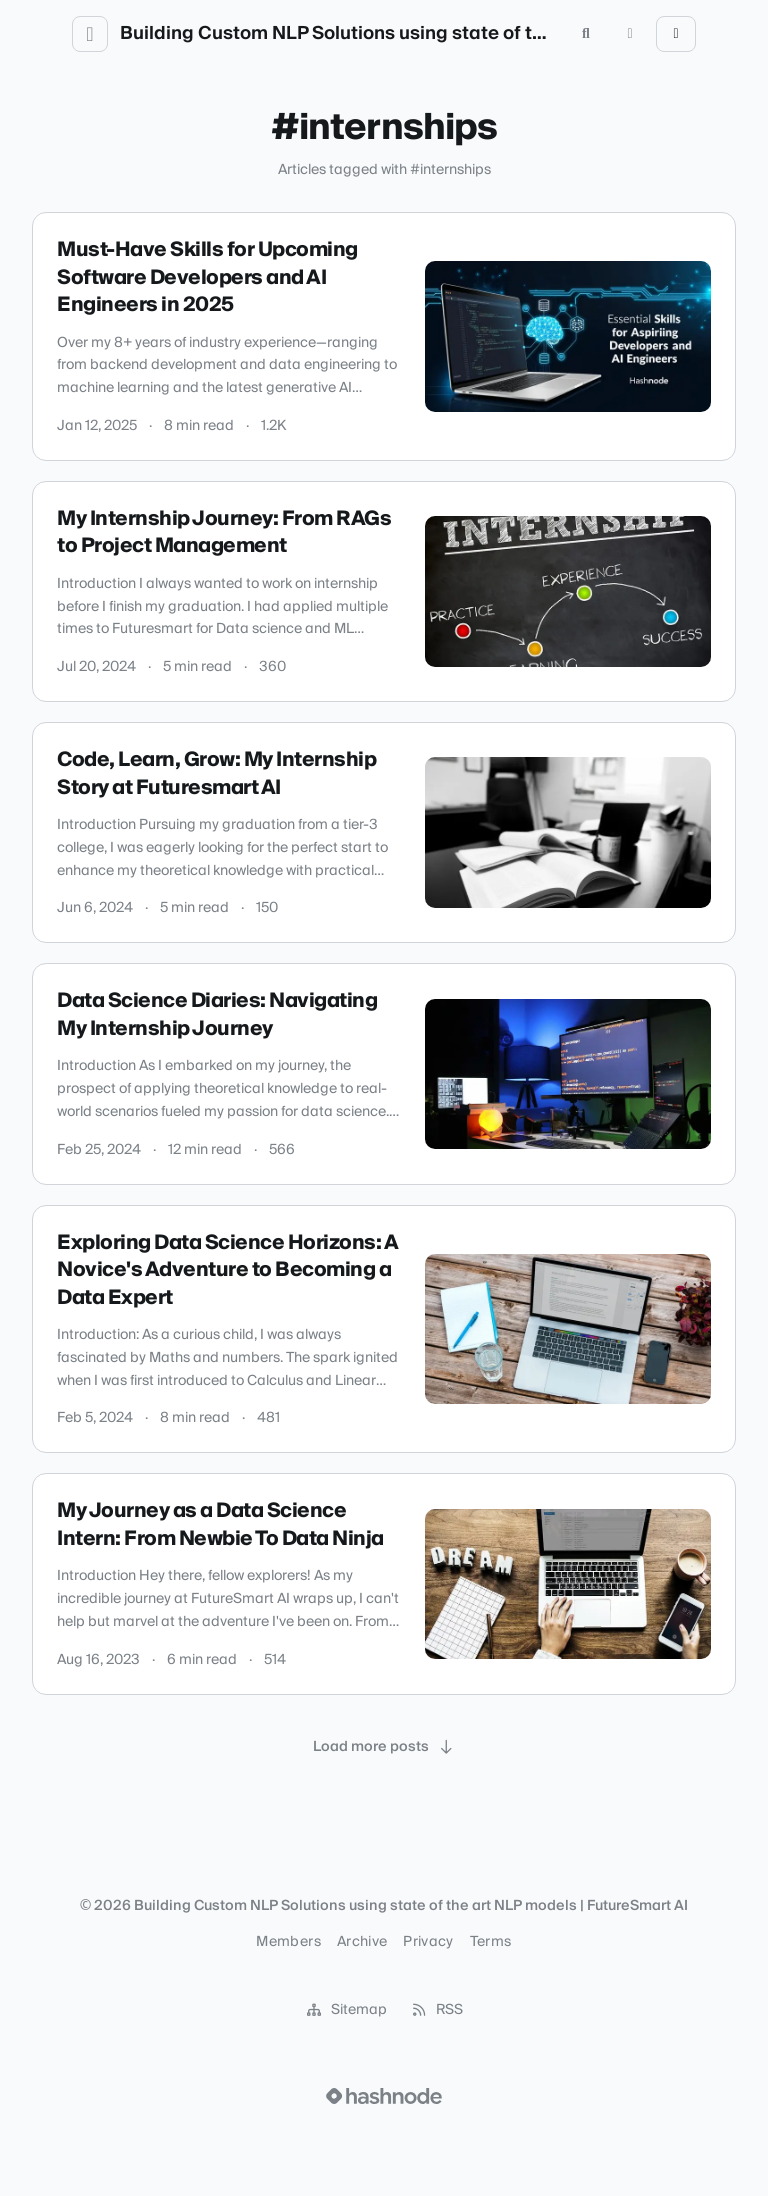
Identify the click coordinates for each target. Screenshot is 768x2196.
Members (288, 1942)
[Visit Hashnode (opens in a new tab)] (384, 2096)
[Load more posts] (384, 1747)
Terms (491, 1942)
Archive (362, 1942)
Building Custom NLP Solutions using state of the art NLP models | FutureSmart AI (338, 34)
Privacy (428, 1942)
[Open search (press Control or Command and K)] (586, 34)
